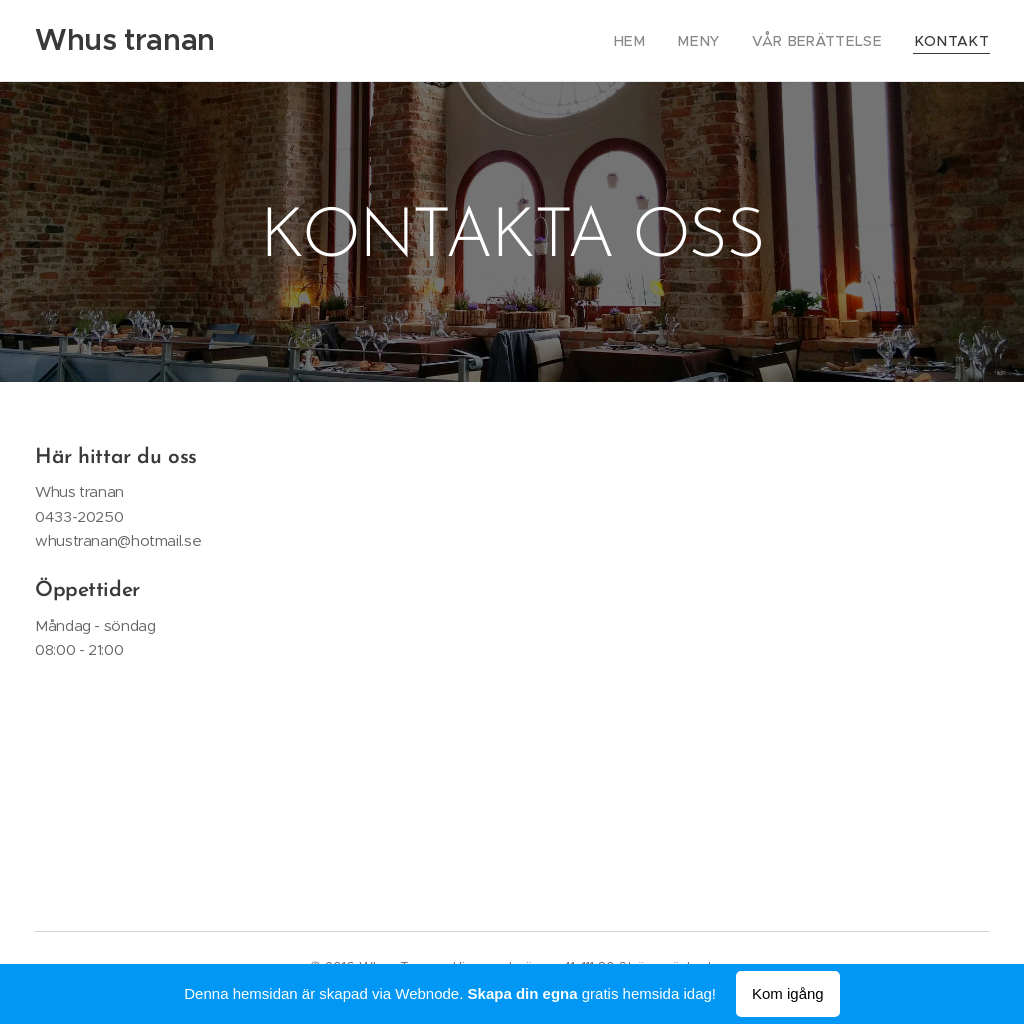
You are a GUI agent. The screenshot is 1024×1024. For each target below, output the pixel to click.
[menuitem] (659, 41)
